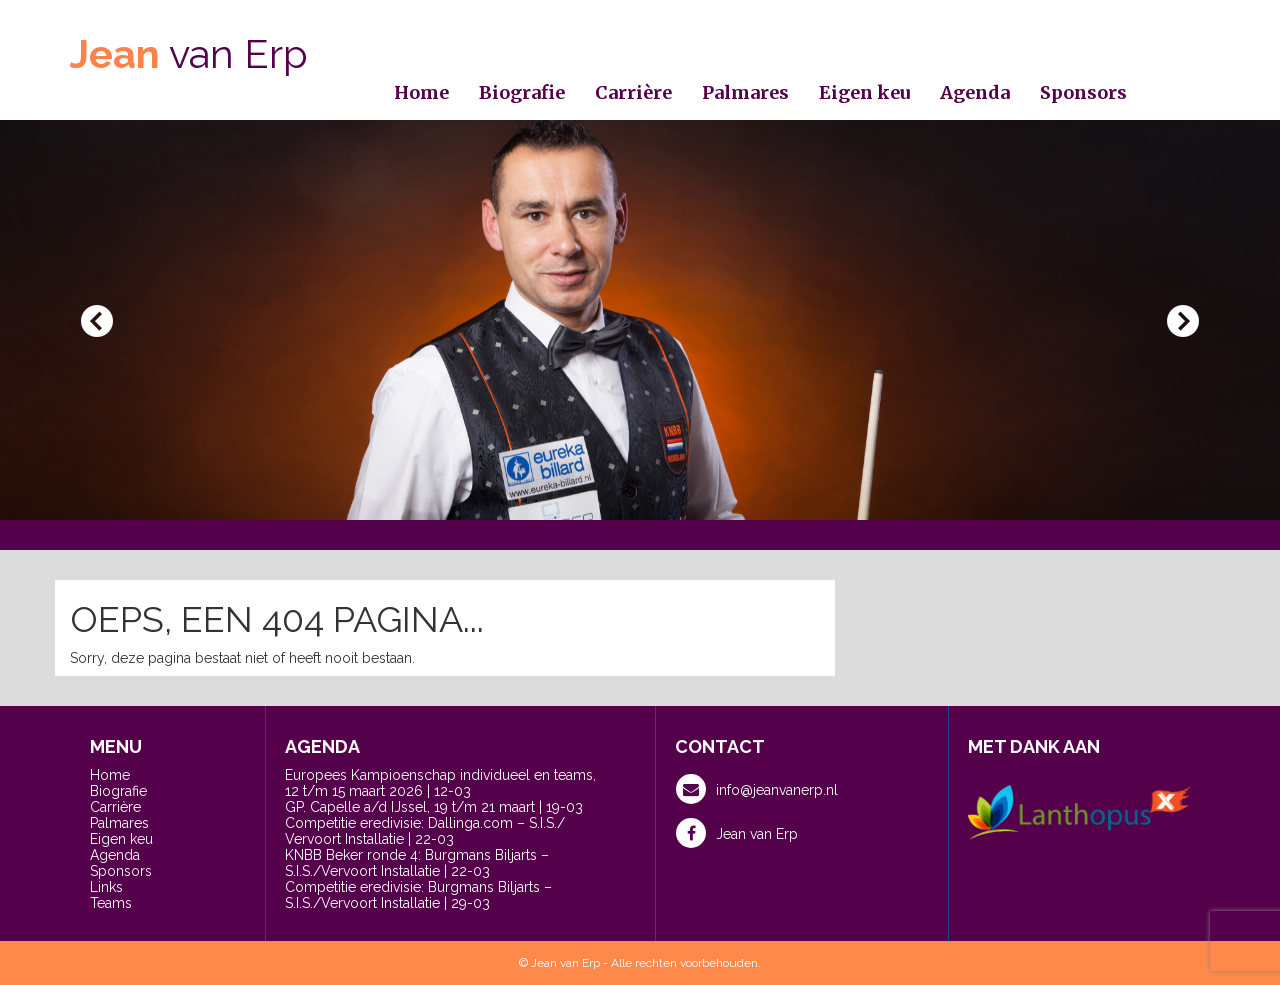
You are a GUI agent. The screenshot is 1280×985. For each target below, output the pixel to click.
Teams (111, 903)
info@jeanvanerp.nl (757, 789)
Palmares (745, 92)
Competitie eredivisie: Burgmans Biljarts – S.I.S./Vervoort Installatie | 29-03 (418, 895)
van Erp (189, 53)
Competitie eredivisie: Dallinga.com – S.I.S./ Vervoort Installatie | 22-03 (425, 831)
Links (106, 887)
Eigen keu (864, 92)
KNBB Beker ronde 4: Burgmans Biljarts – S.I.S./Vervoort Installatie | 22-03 (417, 863)
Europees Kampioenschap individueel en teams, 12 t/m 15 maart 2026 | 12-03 (440, 783)
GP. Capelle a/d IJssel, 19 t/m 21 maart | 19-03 (434, 807)
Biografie (522, 92)
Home (421, 92)
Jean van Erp (737, 833)
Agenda (975, 92)
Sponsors (1083, 92)
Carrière (633, 92)
